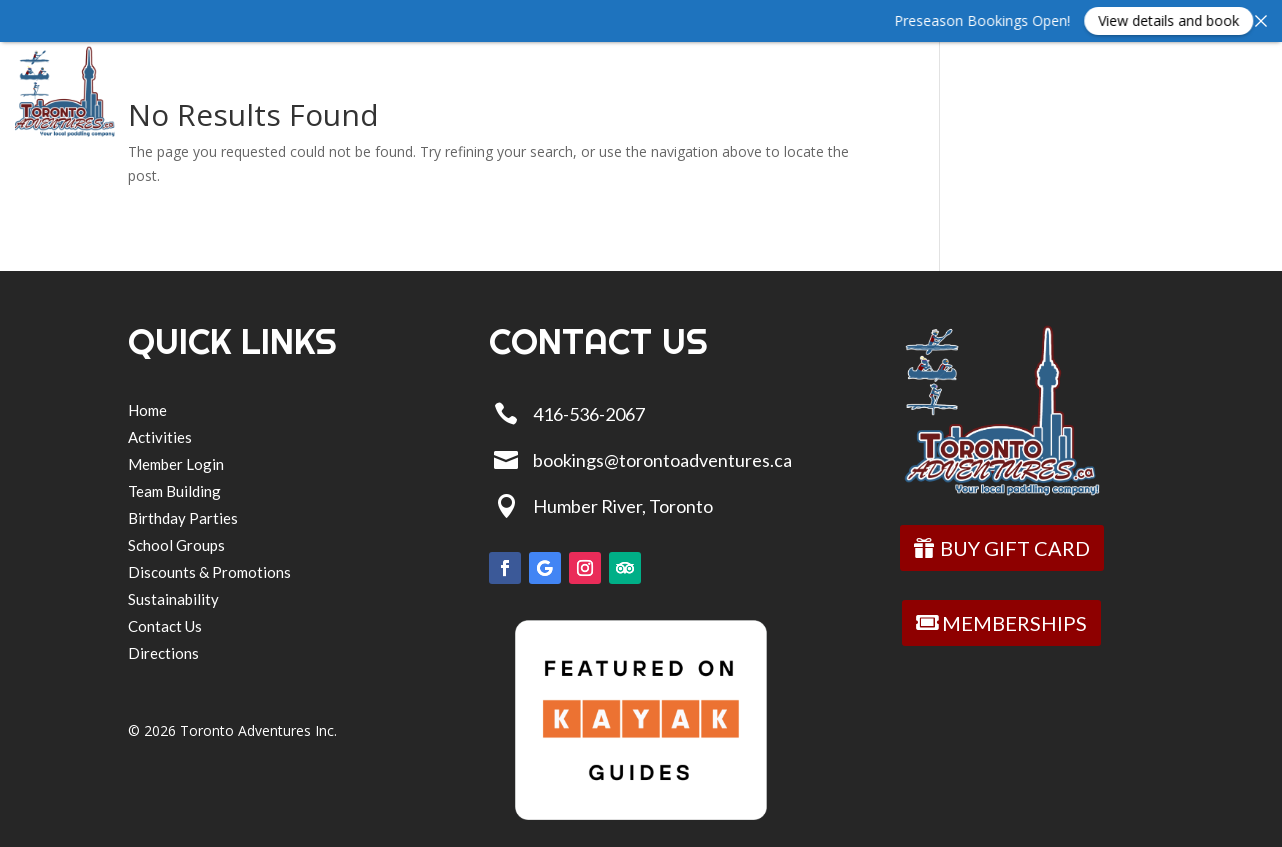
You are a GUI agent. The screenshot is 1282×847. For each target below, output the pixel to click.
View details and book (1190, 20)
